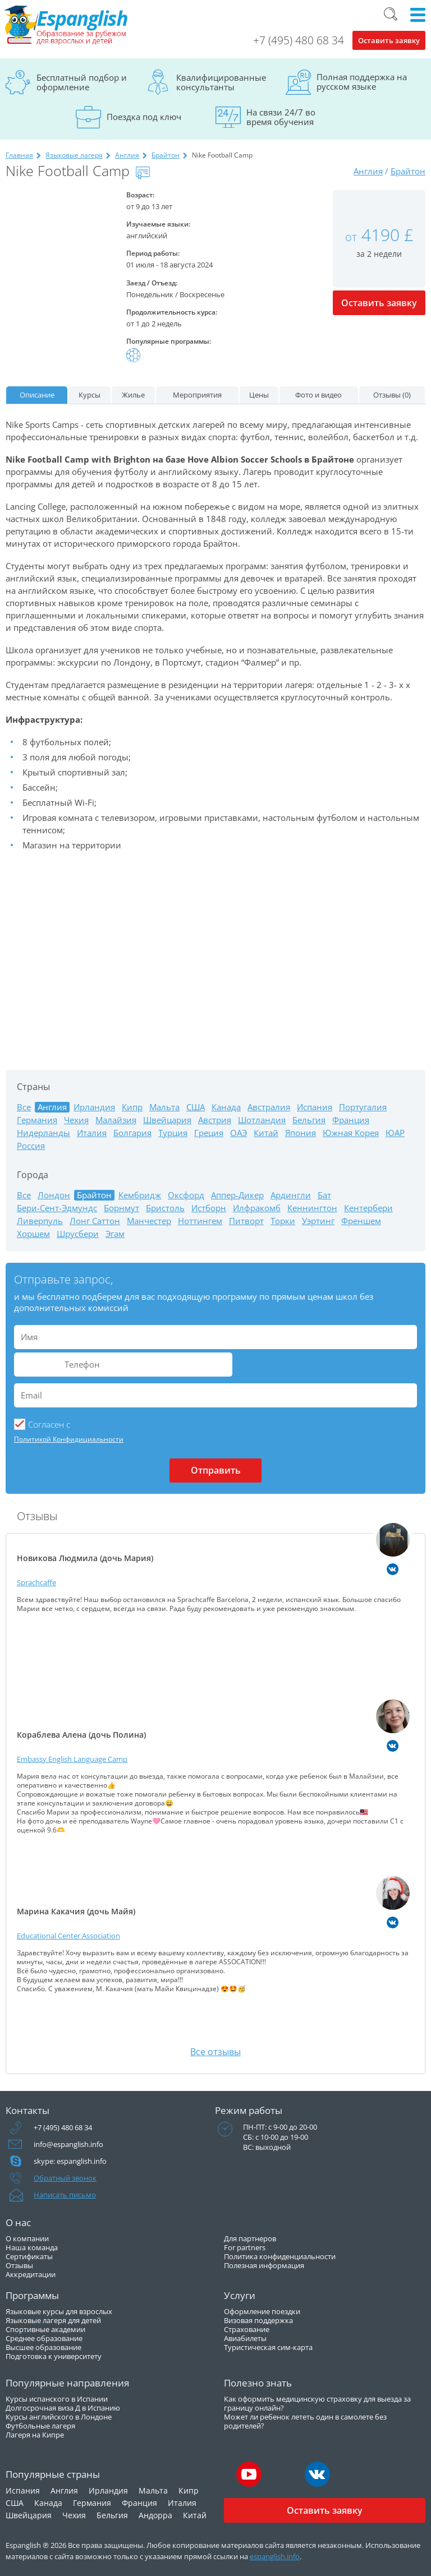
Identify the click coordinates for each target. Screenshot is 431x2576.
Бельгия (308, 1120)
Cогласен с (49, 1424)
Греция (208, 1133)
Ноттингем (200, 1221)
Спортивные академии (45, 2329)
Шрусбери (78, 1234)
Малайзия (115, 1120)
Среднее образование (44, 2338)
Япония (300, 1133)
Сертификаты (29, 2256)
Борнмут (121, 1208)
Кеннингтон (312, 1208)
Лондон (54, 1195)
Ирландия (94, 1107)
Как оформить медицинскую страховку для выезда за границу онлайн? (317, 2403)
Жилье (133, 395)
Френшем (361, 1221)
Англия (127, 155)
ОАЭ (238, 1133)
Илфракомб (257, 1208)
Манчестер (149, 1221)
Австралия (268, 1107)
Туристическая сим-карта (268, 2347)
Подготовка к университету (54, 2356)
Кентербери (368, 1208)
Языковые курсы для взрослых (59, 2311)
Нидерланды (43, 1133)
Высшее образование (43, 2347)
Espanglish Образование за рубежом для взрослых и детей (65, 25)
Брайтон (166, 155)
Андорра (155, 2515)
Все (24, 1107)
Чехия (76, 1120)
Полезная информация (264, 2265)
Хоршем (33, 1234)
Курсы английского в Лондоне (59, 2417)
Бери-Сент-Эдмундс (57, 1208)
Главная (19, 155)
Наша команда (32, 2247)
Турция (172, 1133)
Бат (324, 1195)
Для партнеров (250, 2238)
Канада (226, 1107)
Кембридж (139, 1195)
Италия (92, 1133)
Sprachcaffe (36, 1582)
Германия (37, 1120)
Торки (282, 1221)
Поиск (390, 14)
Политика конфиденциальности (280, 2256)
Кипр (132, 1107)
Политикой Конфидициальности (68, 1439)
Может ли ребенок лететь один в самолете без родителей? (305, 2421)
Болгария (132, 1133)
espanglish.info (275, 2556)
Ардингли (290, 1195)
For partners (244, 2247)
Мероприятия (197, 395)
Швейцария (167, 1120)
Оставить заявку (389, 40)
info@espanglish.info (68, 2144)
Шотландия (262, 1120)
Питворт (246, 1221)
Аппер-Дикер (237, 1195)
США (195, 1107)
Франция (350, 1120)
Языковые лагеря (74, 155)
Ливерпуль (40, 1221)
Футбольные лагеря (40, 2426)
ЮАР (395, 1133)
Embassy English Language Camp (72, 1759)
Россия (31, 1146)
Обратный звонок (65, 2178)
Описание (37, 395)
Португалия (363, 1107)
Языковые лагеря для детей (53, 2320)
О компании (27, 2238)
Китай (266, 1133)
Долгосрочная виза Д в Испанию (63, 2408)
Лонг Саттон (95, 1221)
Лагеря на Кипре (35, 2435)
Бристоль (165, 1208)
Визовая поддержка (258, 2320)
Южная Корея (351, 1133)
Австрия (214, 1120)
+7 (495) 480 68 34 (298, 40)
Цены (259, 395)
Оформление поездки (262, 2311)
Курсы (89, 395)
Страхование (246, 2329)
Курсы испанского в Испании (57, 2399)
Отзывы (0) (392, 395)
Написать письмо (65, 2195)
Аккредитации (31, 2274)
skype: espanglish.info (70, 2161)
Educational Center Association (68, 1936)
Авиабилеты (245, 2338)
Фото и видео (318, 395)
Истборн (208, 1208)
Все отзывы (215, 2052)
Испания (314, 1107)
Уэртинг (318, 1221)
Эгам (115, 1234)
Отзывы (19, 2265)
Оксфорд (186, 1195)
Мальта (164, 1107)
